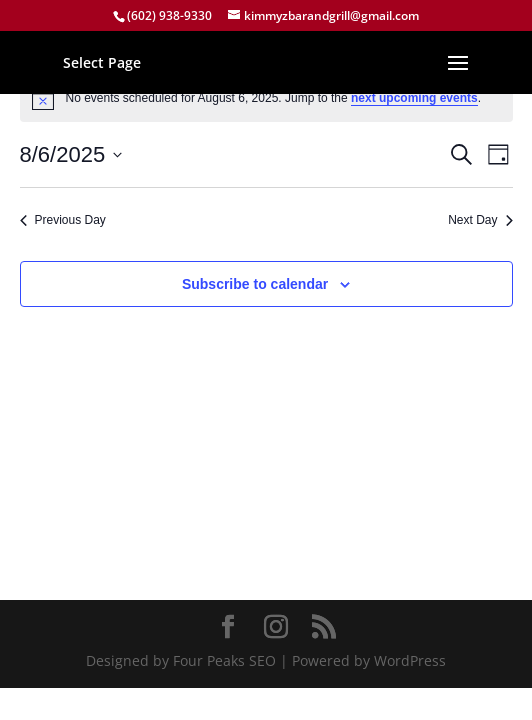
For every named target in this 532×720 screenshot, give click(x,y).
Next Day (480, 220)
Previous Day (63, 220)
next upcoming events (414, 98)
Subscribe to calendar (255, 284)
